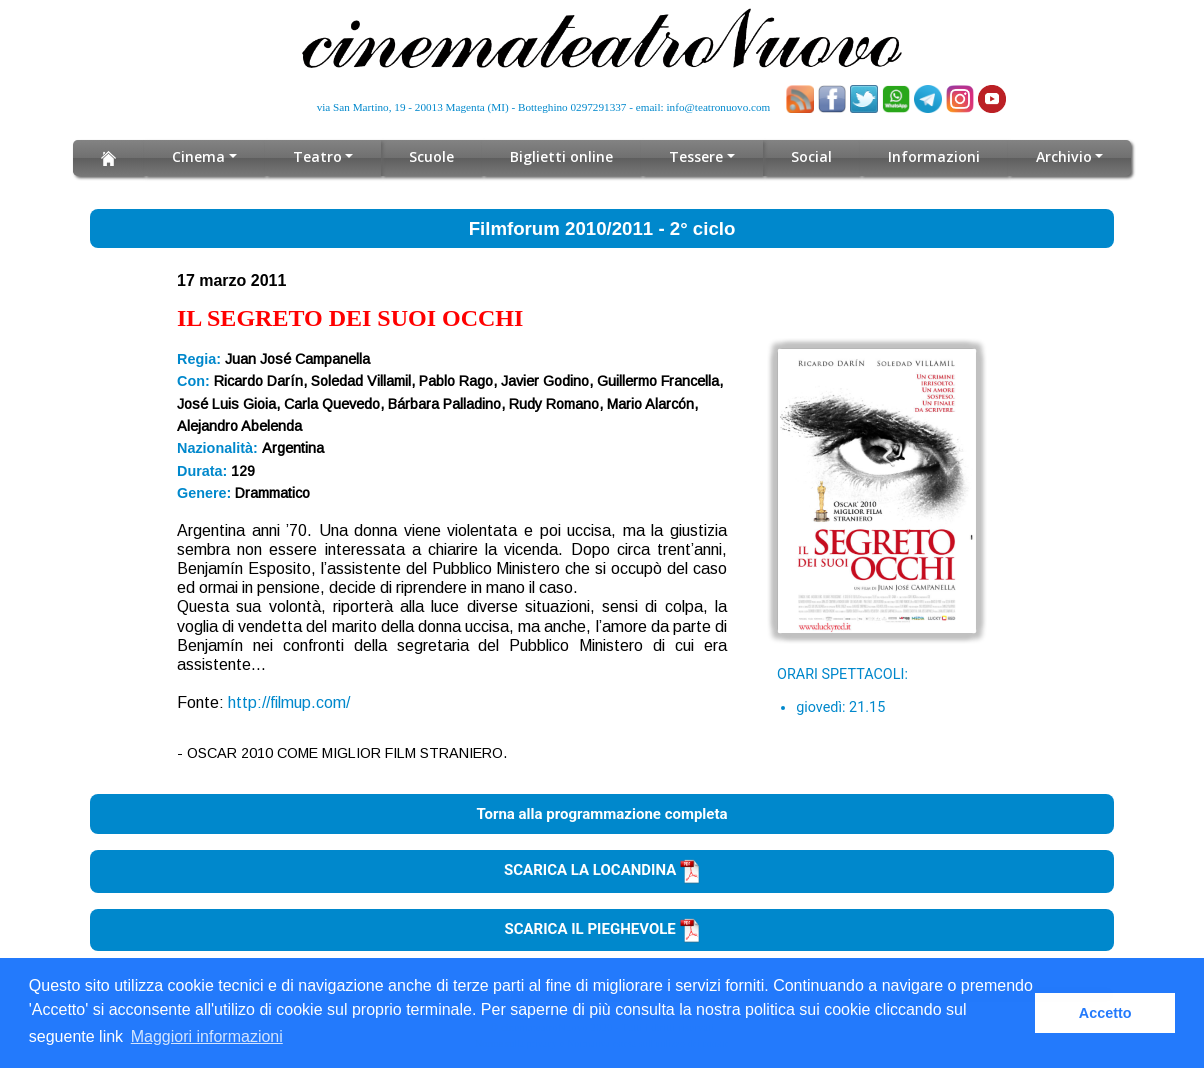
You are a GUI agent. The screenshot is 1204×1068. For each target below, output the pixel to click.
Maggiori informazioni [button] (207, 1036)
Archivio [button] (1063, 156)
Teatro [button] (317, 156)
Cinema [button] (198, 156)
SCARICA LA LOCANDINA (602, 870)
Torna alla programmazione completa (601, 814)
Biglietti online (562, 156)
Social (811, 156)
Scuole (432, 156)
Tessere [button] (697, 156)
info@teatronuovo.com (719, 107)
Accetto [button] (1105, 1013)
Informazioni (934, 156)
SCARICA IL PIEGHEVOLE (601, 929)
